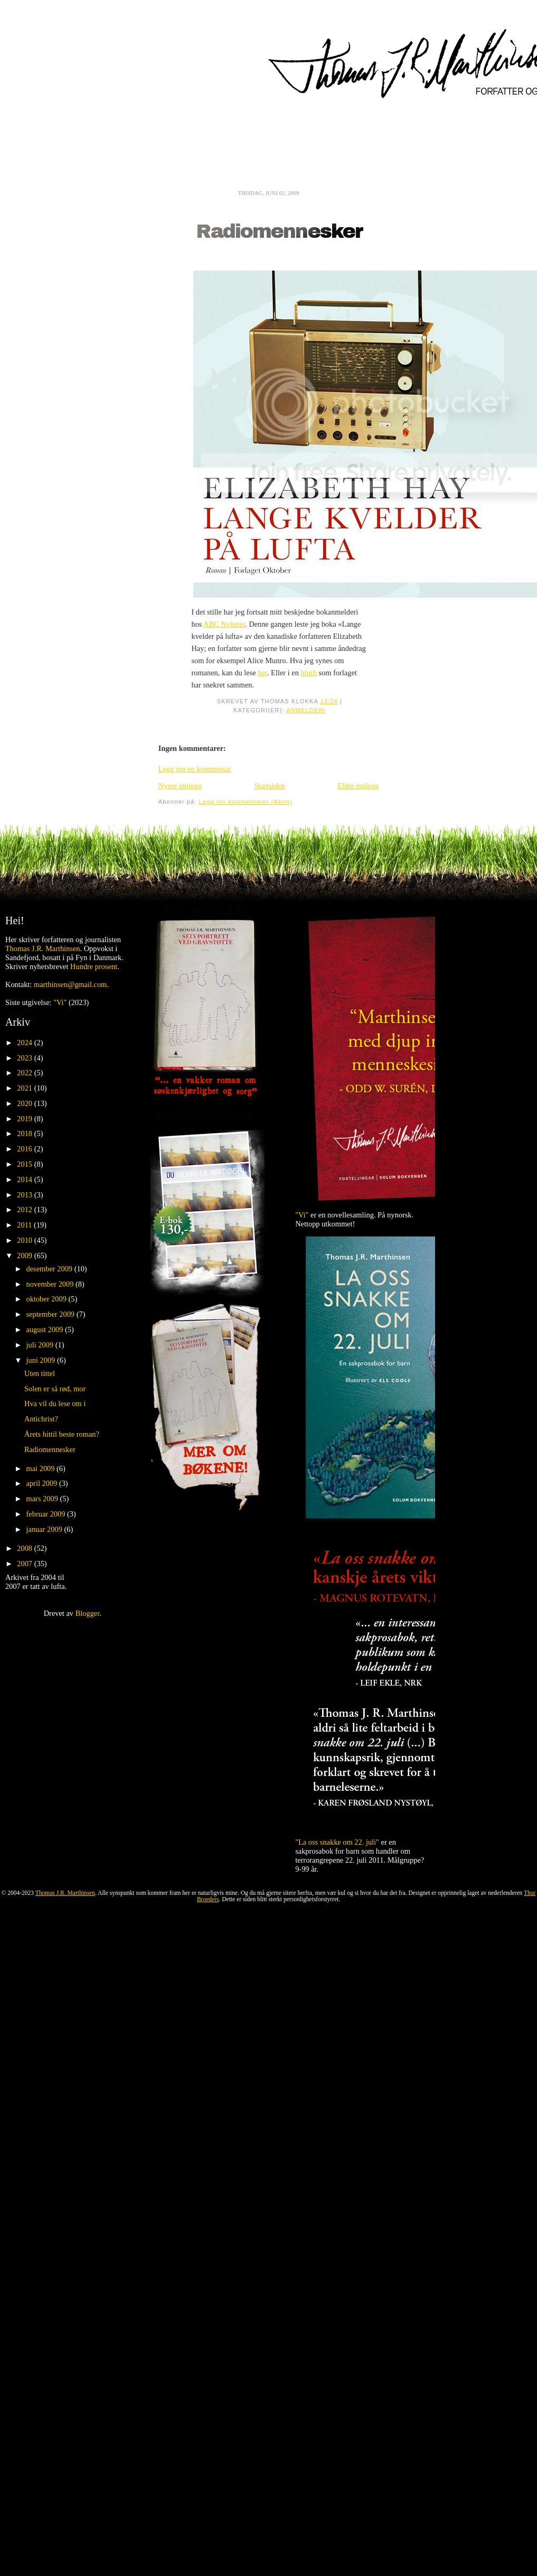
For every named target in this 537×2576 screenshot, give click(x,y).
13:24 (329, 701)
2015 (25, 1164)
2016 (25, 1149)
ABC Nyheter (224, 624)
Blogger (88, 1613)
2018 (25, 1133)
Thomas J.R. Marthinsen (42, 948)
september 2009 (51, 1314)
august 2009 (45, 1329)
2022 (25, 1072)
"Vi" (60, 1002)
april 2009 (42, 1483)
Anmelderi (306, 710)
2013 (25, 1195)
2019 (25, 1118)
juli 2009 (40, 1345)
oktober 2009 (47, 1299)
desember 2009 (50, 1268)
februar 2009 (47, 1514)
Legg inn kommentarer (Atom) (246, 801)
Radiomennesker (279, 231)
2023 (25, 1058)
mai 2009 (41, 1468)
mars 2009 (43, 1498)
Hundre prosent (93, 966)
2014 (25, 1179)
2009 (25, 1255)
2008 (25, 1548)
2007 (25, 1563)
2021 (25, 1088)
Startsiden (270, 786)
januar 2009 (45, 1529)
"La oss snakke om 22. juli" (337, 1842)
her (262, 672)
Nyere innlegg (180, 786)
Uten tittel (39, 1373)
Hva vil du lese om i (55, 1403)
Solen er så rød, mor (55, 1388)
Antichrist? (41, 1419)
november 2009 (51, 1284)
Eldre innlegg (358, 786)
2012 (25, 1209)
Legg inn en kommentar (194, 769)
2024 (25, 1042)
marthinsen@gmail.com (70, 984)
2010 (25, 1240)
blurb (308, 672)
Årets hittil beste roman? (61, 1434)
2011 (25, 1225)
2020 (25, 1103)
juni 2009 (41, 1360)
